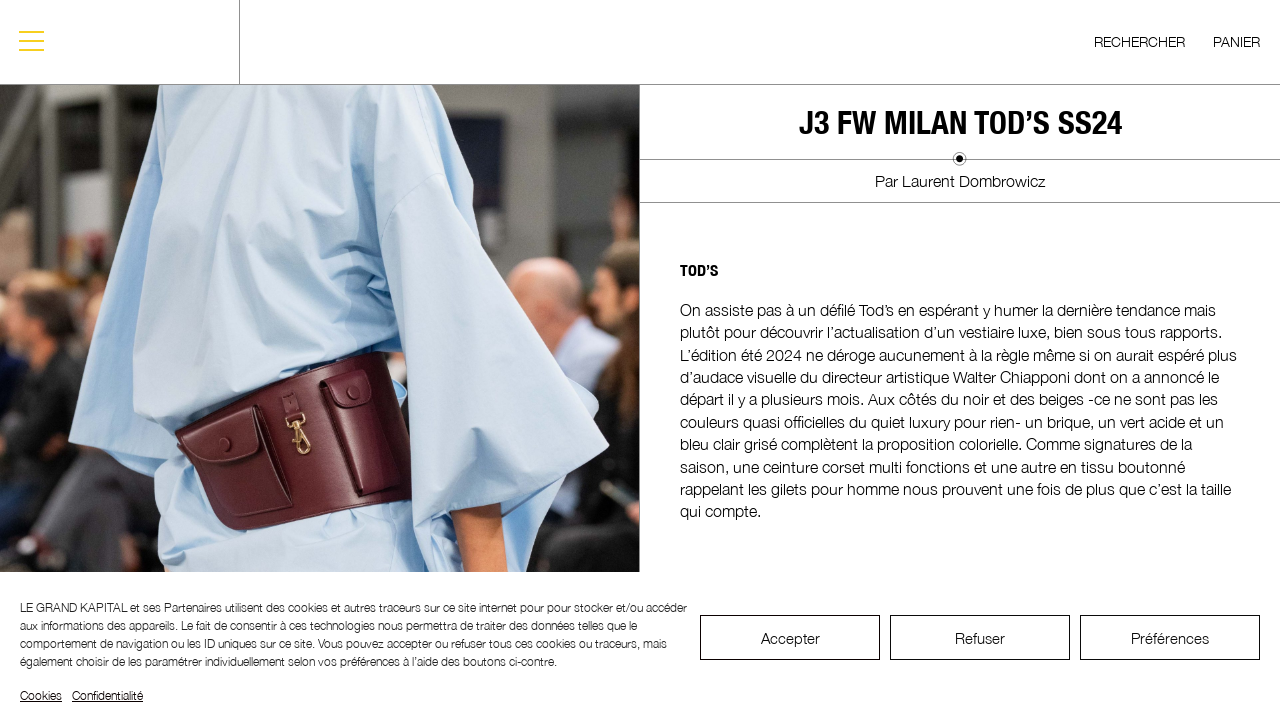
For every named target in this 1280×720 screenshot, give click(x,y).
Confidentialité (107, 695)
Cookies (41, 695)
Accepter (790, 638)
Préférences (1170, 638)
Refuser (980, 638)
